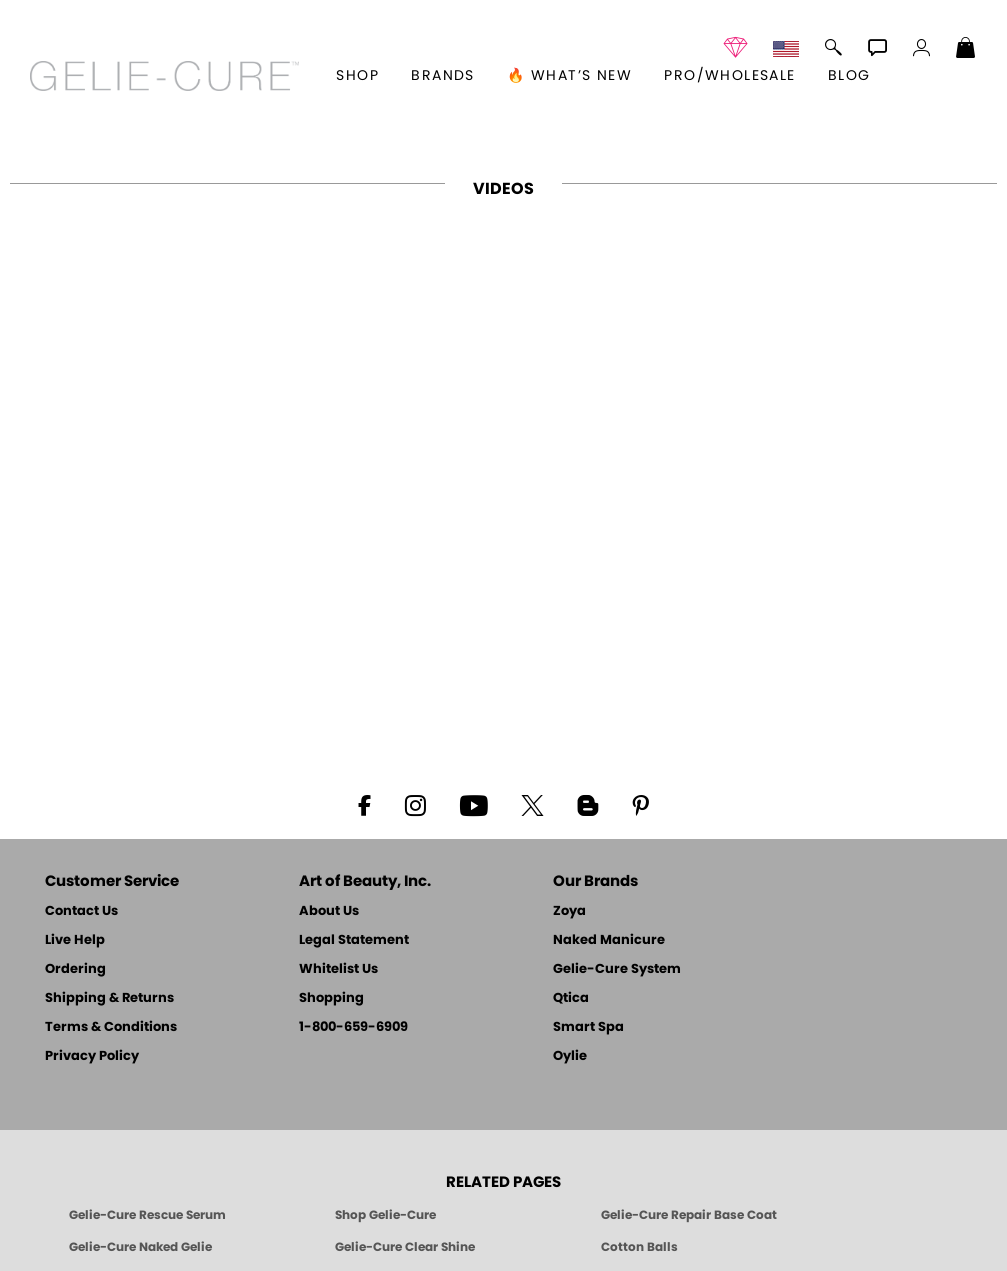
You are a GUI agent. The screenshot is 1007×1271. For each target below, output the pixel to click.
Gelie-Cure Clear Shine (405, 1247)
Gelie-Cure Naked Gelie (140, 1247)
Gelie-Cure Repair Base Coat (689, 1215)
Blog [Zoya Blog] (849, 76)
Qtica (571, 998)
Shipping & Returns (109, 998)
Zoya (569, 911)
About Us (329, 911)
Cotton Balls (639, 1247)
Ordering (75, 969)
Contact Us (81, 911)
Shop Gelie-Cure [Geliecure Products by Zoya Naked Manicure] (385, 1215)
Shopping (331, 998)
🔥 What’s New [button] (569, 76)
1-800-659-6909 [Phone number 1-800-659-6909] (353, 1027)
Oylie (570, 1056)
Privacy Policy (92, 1056)
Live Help (75, 940)
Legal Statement (354, 940)
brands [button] (442, 76)
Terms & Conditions (111, 1027)
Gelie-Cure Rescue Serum (147, 1215)
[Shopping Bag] (966, 50)
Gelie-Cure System (617, 969)
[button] (164, 76)
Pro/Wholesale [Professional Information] (729, 76)
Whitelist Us (338, 969)
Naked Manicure (609, 940)
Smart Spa (588, 1027)
